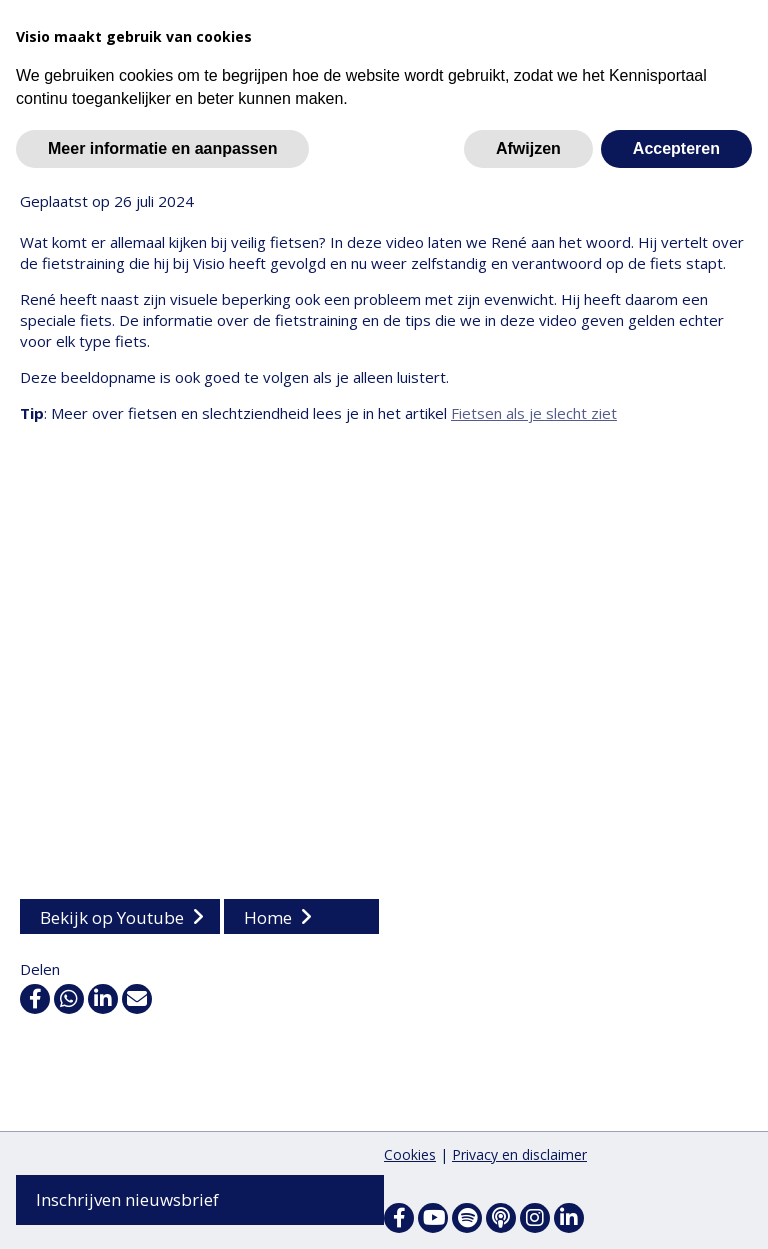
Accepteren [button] (676, 148)
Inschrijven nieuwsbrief (127, 1199)
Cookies (410, 1154)
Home (268, 918)
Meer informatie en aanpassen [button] (162, 148)
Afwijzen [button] (528, 148)
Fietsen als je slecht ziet (534, 415)
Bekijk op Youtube (112, 918)
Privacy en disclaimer (519, 1154)
